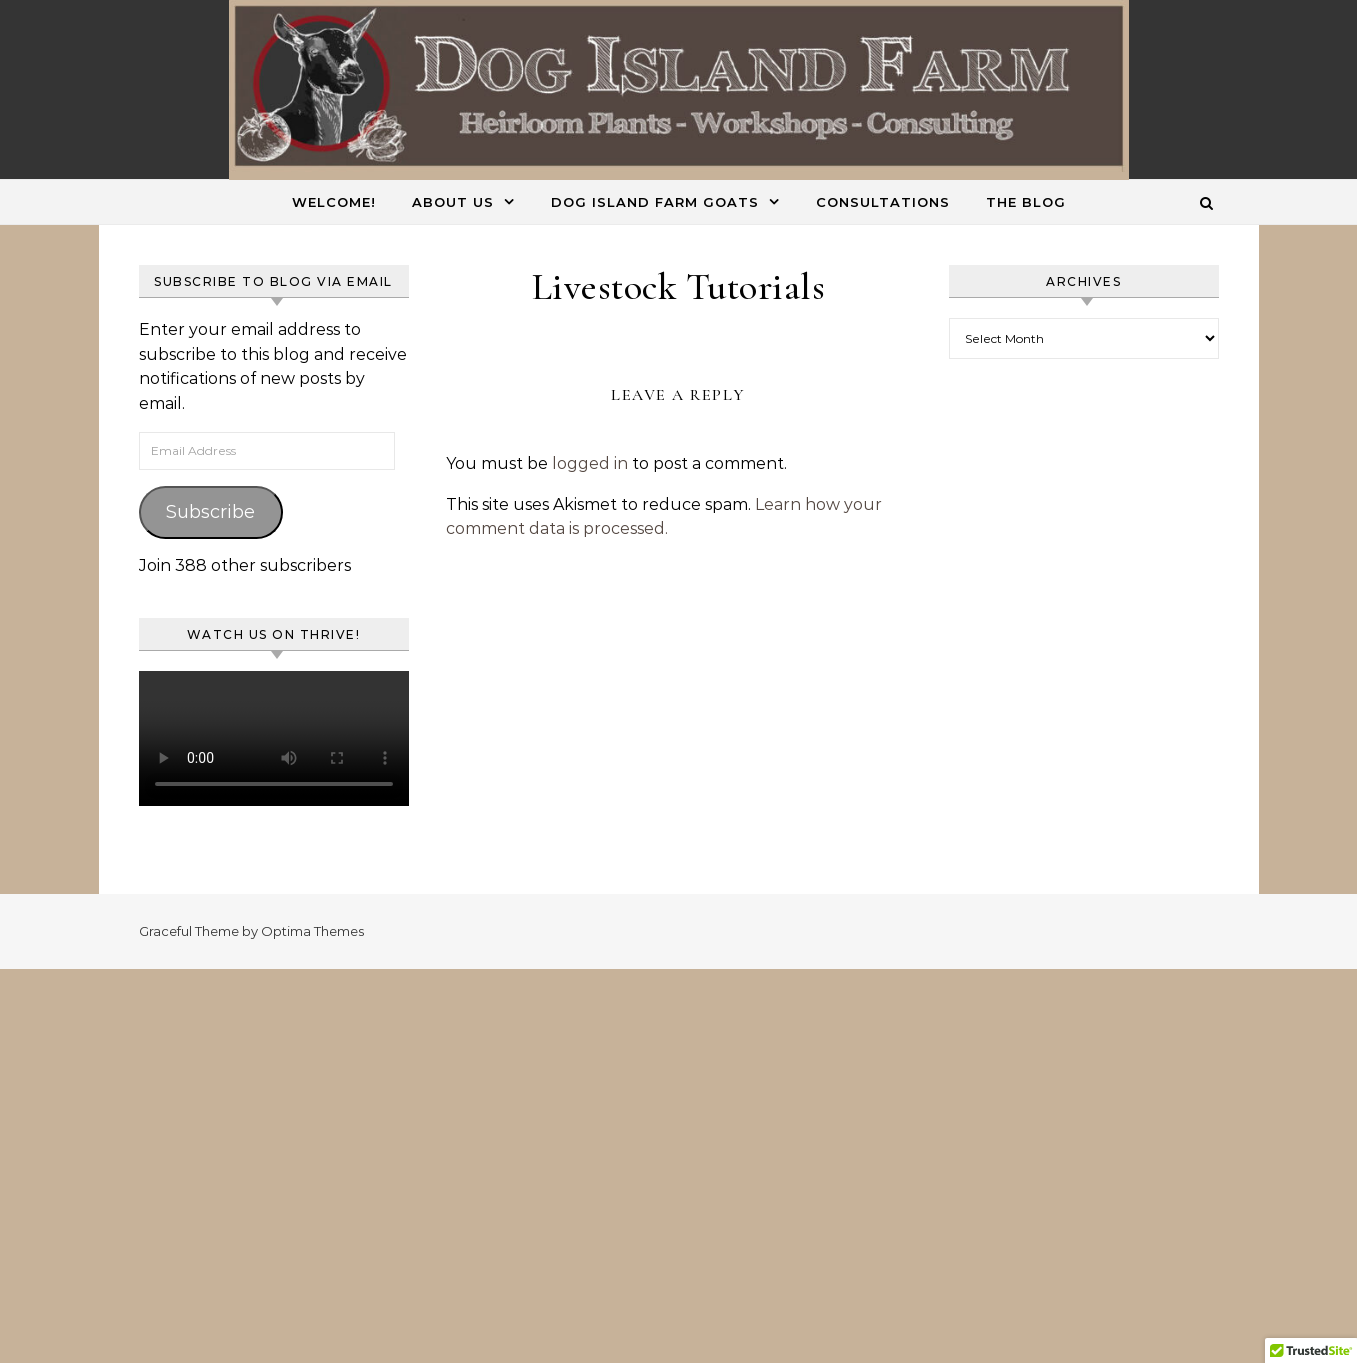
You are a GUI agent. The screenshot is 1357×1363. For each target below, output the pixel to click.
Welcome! (334, 202)
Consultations (883, 202)
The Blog (1026, 202)
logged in (590, 463)
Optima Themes (312, 931)
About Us (453, 202)
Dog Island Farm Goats (655, 202)
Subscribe (210, 512)
